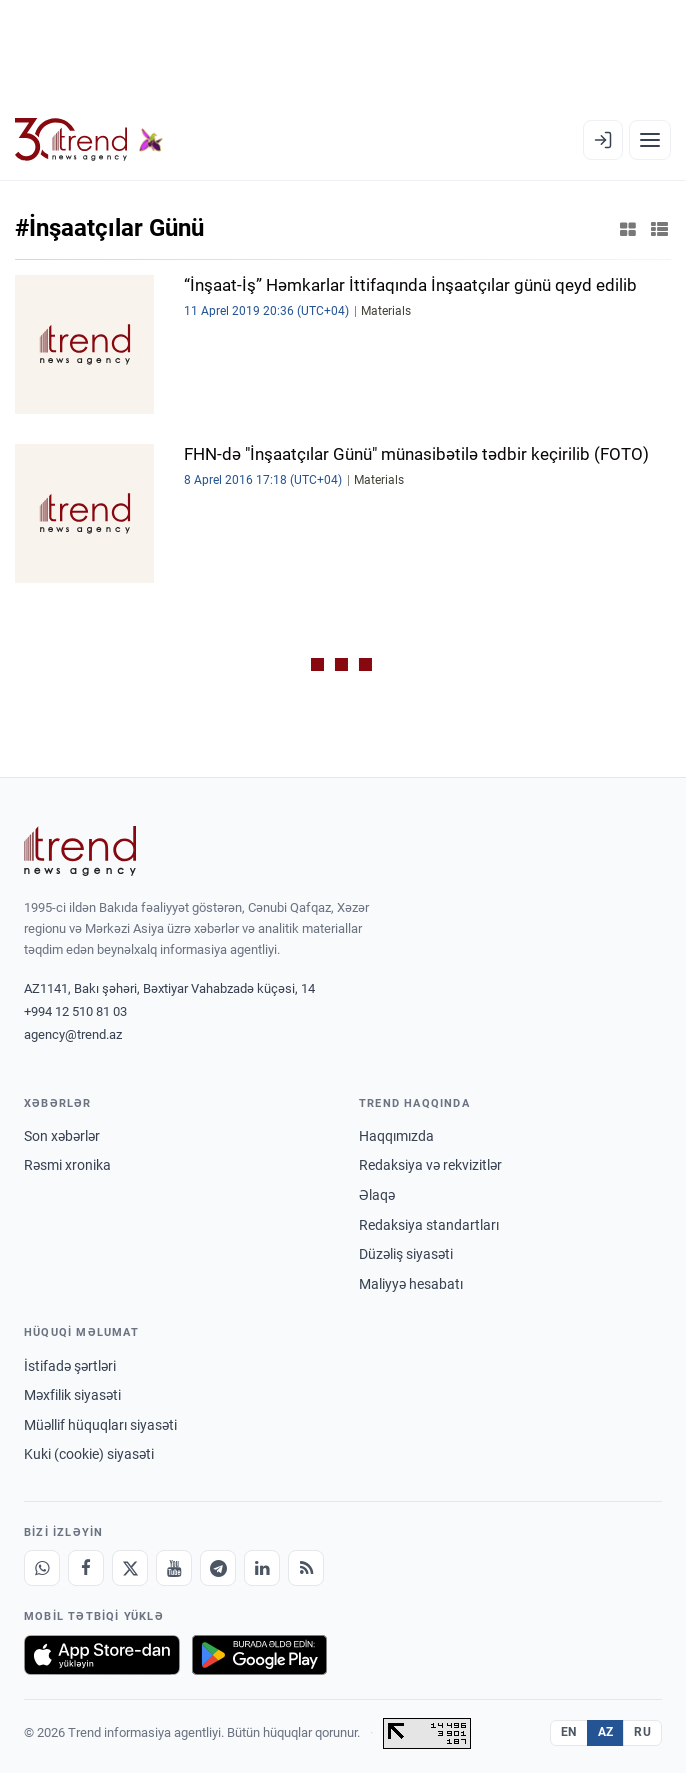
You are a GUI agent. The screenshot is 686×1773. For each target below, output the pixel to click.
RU (642, 1732)
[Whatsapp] (42, 1568)
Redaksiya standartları (429, 1225)
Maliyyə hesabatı (411, 1284)
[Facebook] (86, 1568)
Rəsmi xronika (67, 1165)
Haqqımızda (396, 1136)
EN (569, 1732)
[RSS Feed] (306, 1568)
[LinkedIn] (262, 1568)
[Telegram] (218, 1568)
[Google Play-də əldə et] (259, 1655)
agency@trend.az (73, 1034)
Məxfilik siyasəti (72, 1395)
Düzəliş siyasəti (406, 1254)
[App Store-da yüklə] (102, 1655)
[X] (130, 1568)
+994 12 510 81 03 (75, 1011)
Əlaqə (377, 1195)
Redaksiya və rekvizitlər (430, 1165)
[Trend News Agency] (80, 851)
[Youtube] (174, 1568)
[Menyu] (650, 140)
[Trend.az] (89, 140)
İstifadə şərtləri (70, 1366)
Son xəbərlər (62, 1136)
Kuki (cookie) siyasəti (89, 1454)
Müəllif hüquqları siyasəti (100, 1425)
